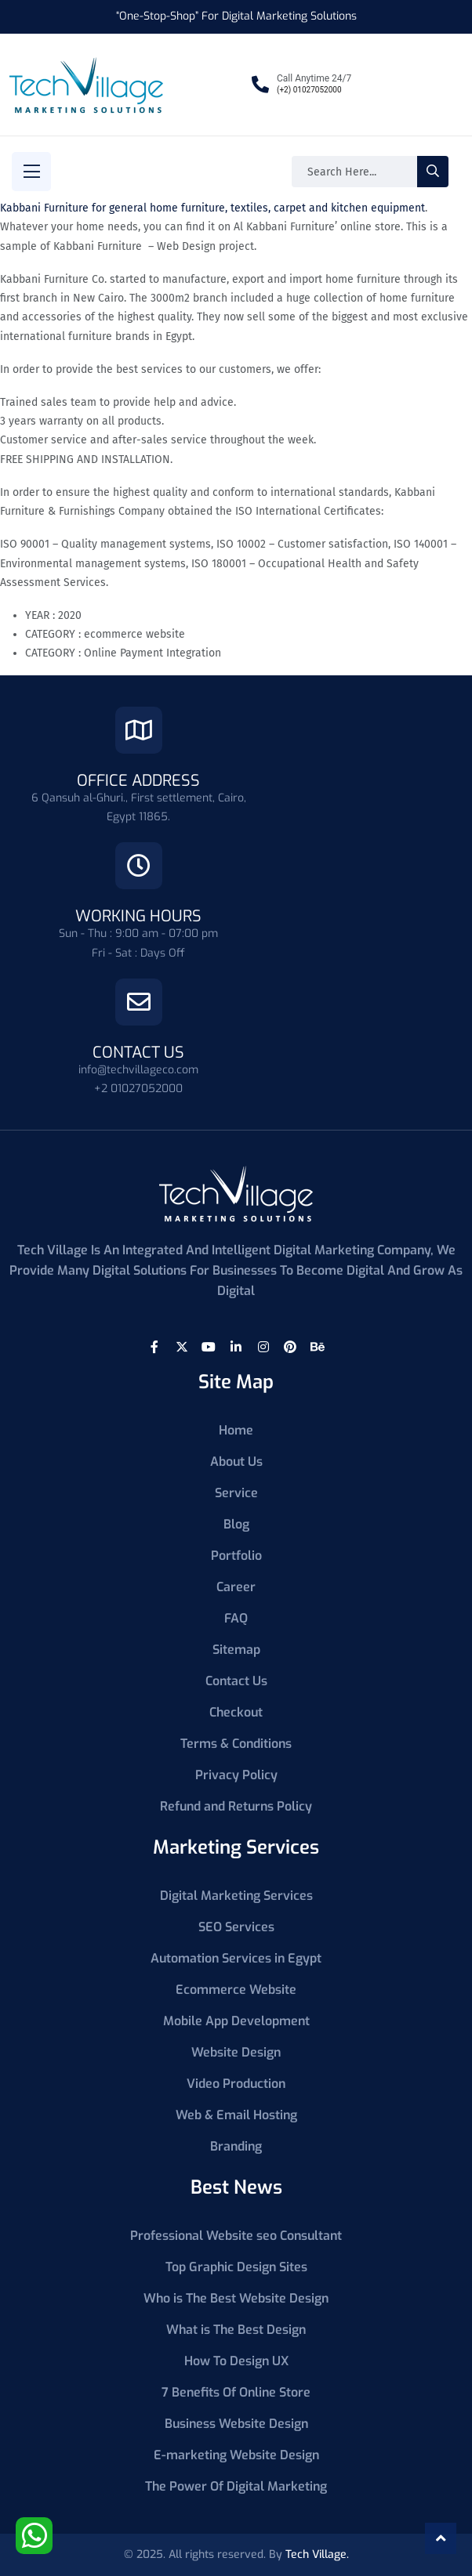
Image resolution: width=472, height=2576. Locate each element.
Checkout (236, 1712)
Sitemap (236, 1649)
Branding (236, 2146)
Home (236, 1430)
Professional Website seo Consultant (236, 2235)
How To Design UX (236, 2361)
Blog (236, 1524)
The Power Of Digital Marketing (236, 2486)
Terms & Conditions (236, 1743)
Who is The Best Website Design (236, 2298)
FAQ (236, 1618)
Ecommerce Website (236, 1989)
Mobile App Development (236, 2021)
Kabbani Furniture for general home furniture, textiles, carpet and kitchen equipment (212, 208)
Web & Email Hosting (236, 2115)
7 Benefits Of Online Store (236, 2392)
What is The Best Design (236, 2329)
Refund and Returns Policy (236, 1806)
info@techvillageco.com (138, 1069)
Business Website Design (236, 2423)
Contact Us (236, 1681)
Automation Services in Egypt (236, 1958)
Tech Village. (317, 2554)
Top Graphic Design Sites (236, 2267)
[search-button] (432, 171)
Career (236, 1587)
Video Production (236, 2083)
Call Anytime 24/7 (314, 78)
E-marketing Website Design (236, 2455)
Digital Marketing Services (236, 1895)
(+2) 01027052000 (309, 89)
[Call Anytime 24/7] (260, 84)
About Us (236, 1461)
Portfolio (236, 1555)
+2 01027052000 (138, 1088)
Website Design (236, 2052)
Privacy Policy (236, 1775)
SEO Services (236, 1927)
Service (236, 1493)
